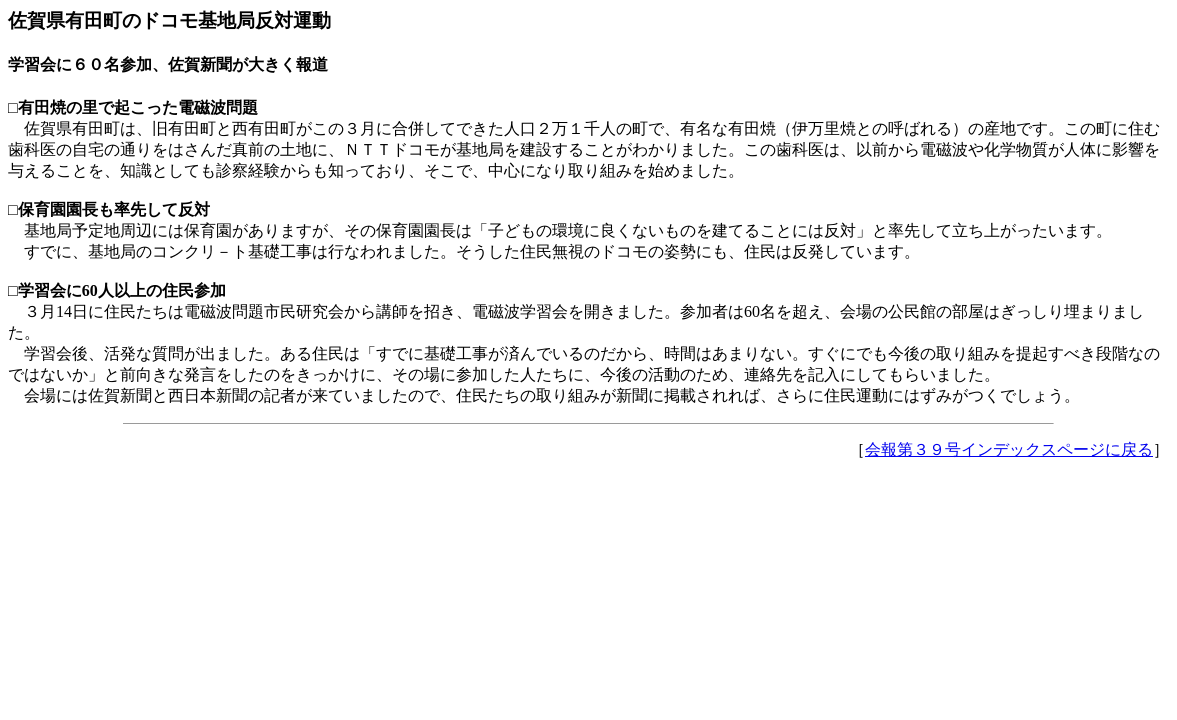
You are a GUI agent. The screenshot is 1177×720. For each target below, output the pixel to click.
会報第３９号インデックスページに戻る (1009, 449)
